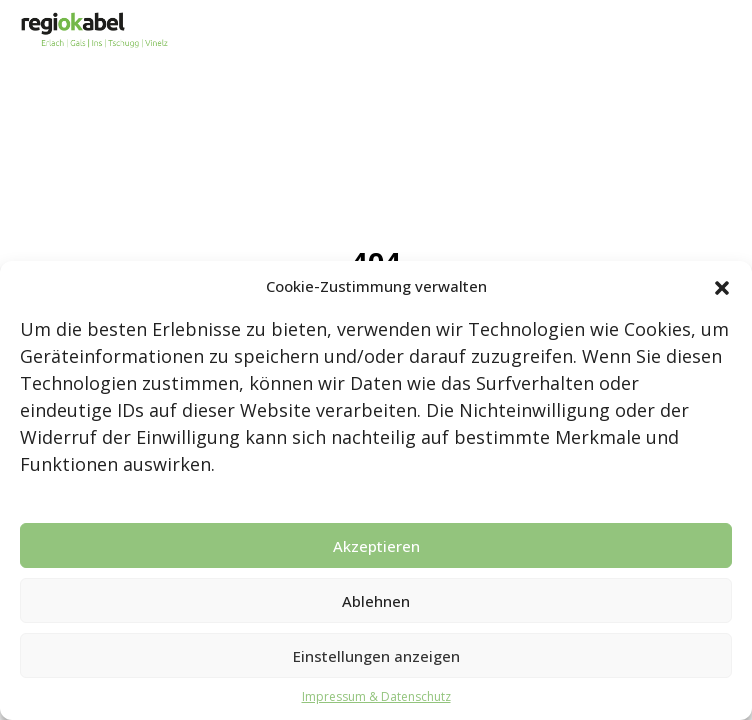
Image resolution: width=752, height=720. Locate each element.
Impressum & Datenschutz (376, 696)
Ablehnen (376, 601)
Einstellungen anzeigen (376, 656)
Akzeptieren (376, 546)
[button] (722, 286)
